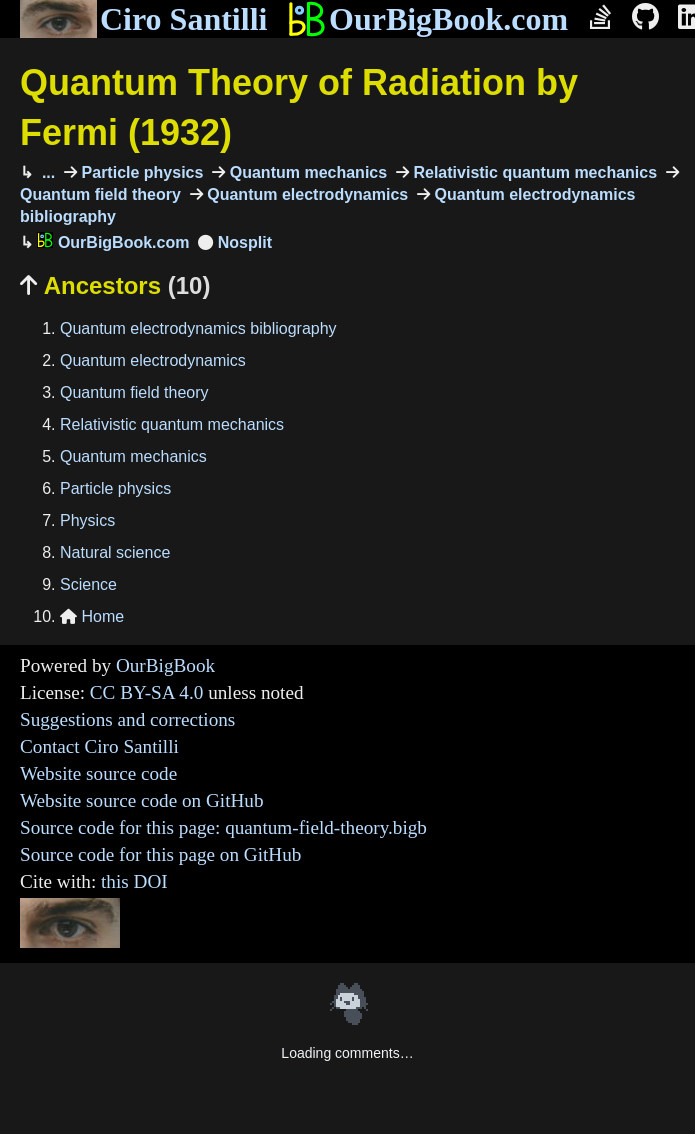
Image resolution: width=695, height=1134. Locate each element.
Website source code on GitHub (142, 800)
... (46, 172)
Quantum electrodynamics (305, 194)
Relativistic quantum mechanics (533, 172)
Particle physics (140, 172)
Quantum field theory (134, 392)
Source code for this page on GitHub (160, 854)
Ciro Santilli (143, 19)
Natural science (115, 552)
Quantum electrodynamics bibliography (198, 328)
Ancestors (115, 285)
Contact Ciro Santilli (99, 746)
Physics (87, 520)
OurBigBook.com (427, 19)
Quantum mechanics (306, 172)
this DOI (134, 881)
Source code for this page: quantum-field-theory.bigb (223, 827)
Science (88, 584)
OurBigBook (165, 665)
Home (92, 616)
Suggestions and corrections (127, 719)
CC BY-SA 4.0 (147, 692)
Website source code (98, 773)
